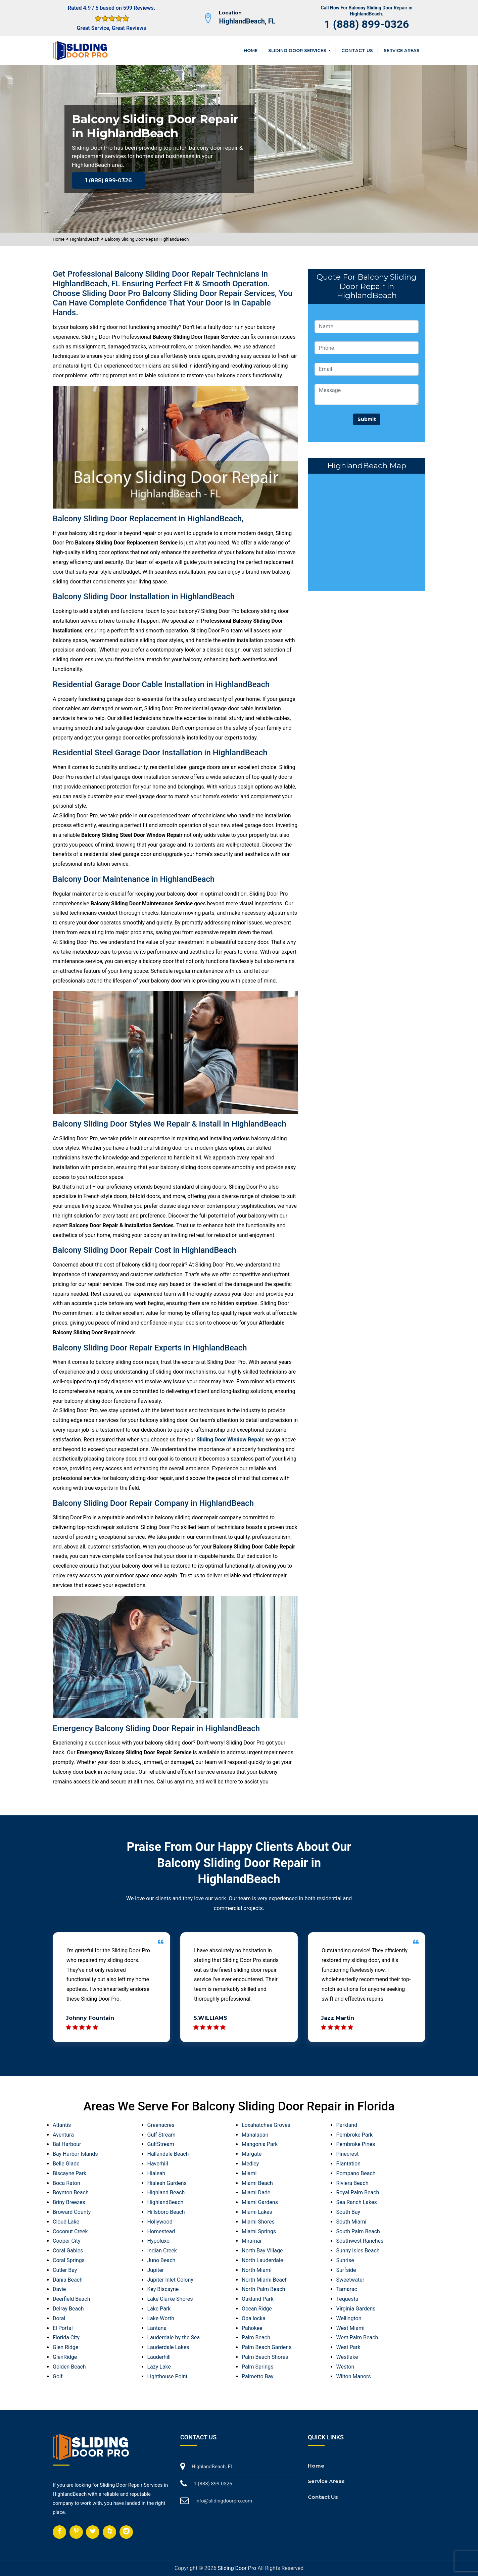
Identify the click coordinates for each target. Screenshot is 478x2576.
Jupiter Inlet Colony (170, 2280)
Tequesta (347, 2299)
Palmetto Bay (258, 2376)
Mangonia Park (260, 2144)
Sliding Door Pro (237, 2568)
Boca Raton (66, 2183)
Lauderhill (159, 2357)
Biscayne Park (69, 2173)
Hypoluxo (158, 2241)
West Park (348, 2347)
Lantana (157, 2328)
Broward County (72, 2212)
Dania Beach (68, 2280)
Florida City (66, 2337)
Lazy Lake (159, 2367)
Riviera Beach (352, 2183)
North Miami (257, 2270)
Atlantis (62, 2125)
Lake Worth (161, 2318)
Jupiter (155, 2270)
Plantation (348, 2163)
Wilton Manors (353, 2376)
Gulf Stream (161, 2135)
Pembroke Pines (355, 2144)
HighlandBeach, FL (247, 21)
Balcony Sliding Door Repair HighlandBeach (147, 239)
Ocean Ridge (257, 2308)
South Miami (351, 2222)
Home (250, 50)
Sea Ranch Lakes (356, 2202)
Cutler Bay (65, 2270)
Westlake (347, 2357)
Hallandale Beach (168, 2154)
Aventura (63, 2135)
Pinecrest (347, 2154)
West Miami (350, 2328)
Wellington (349, 2318)
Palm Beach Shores (265, 2357)
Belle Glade (66, 2163)
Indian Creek (162, 2250)
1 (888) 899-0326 (366, 24)
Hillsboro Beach (166, 2212)
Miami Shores (258, 2222)
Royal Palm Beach (357, 2192)
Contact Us (357, 50)
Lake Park (159, 2308)
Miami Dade (256, 2192)
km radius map (367, 530)
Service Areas (402, 50)
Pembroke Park (354, 2135)
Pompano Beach (356, 2173)
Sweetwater (350, 2280)
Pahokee (252, 2328)
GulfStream (160, 2144)
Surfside (346, 2270)
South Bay (348, 2212)
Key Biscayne (163, 2289)
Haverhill (157, 2163)
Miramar (252, 2241)
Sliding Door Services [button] (298, 50)
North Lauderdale (262, 2260)
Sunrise (345, 2260)
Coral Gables (68, 2250)
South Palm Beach (358, 2231)
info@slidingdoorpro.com (223, 2501)
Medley (250, 2163)
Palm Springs (257, 2367)
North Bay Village (262, 2250)
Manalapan (255, 2135)
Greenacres (161, 2125)
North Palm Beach (263, 2289)
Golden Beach (69, 2367)
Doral (59, 2318)
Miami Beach (257, 2183)
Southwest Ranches (360, 2241)
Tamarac (346, 2289)
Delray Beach (68, 2308)
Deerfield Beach (71, 2299)
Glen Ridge (65, 2347)
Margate (251, 2154)
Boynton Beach (71, 2192)
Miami (249, 2173)
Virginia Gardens (356, 2308)
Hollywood (160, 2222)
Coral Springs (69, 2260)
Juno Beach (161, 2260)
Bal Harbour (67, 2144)
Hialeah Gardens (167, 2183)
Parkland (346, 2125)
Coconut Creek (70, 2231)
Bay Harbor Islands (75, 2154)
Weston (345, 2367)
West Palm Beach (357, 2337)
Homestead (161, 2231)
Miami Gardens (260, 2202)
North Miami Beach (265, 2280)
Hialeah (156, 2173)
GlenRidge (65, 2357)
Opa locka (254, 2318)
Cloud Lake (66, 2222)
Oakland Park (257, 2299)
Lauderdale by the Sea (173, 2337)
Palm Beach (256, 2337)
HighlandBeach (84, 239)
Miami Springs (259, 2231)
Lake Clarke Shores (170, 2299)
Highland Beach (166, 2192)
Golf (57, 2376)
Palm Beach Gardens (266, 2347)
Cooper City (67, 2241)
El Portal (63, 2328)
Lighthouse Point (167, 2376)
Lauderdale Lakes (168, 2347)
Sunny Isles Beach (358, 2250)
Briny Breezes (69, 2202)
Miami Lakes (257, 2212)
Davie (59, 2289)
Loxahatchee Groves (266, 2125)
